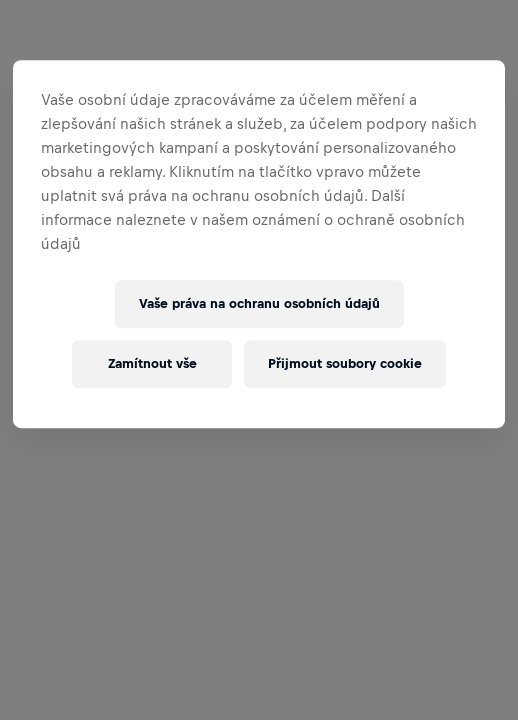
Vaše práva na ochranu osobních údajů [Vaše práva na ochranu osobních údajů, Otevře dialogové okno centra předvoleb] (259, 303)
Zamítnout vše (152, 363)
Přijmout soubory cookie (345, 363)
